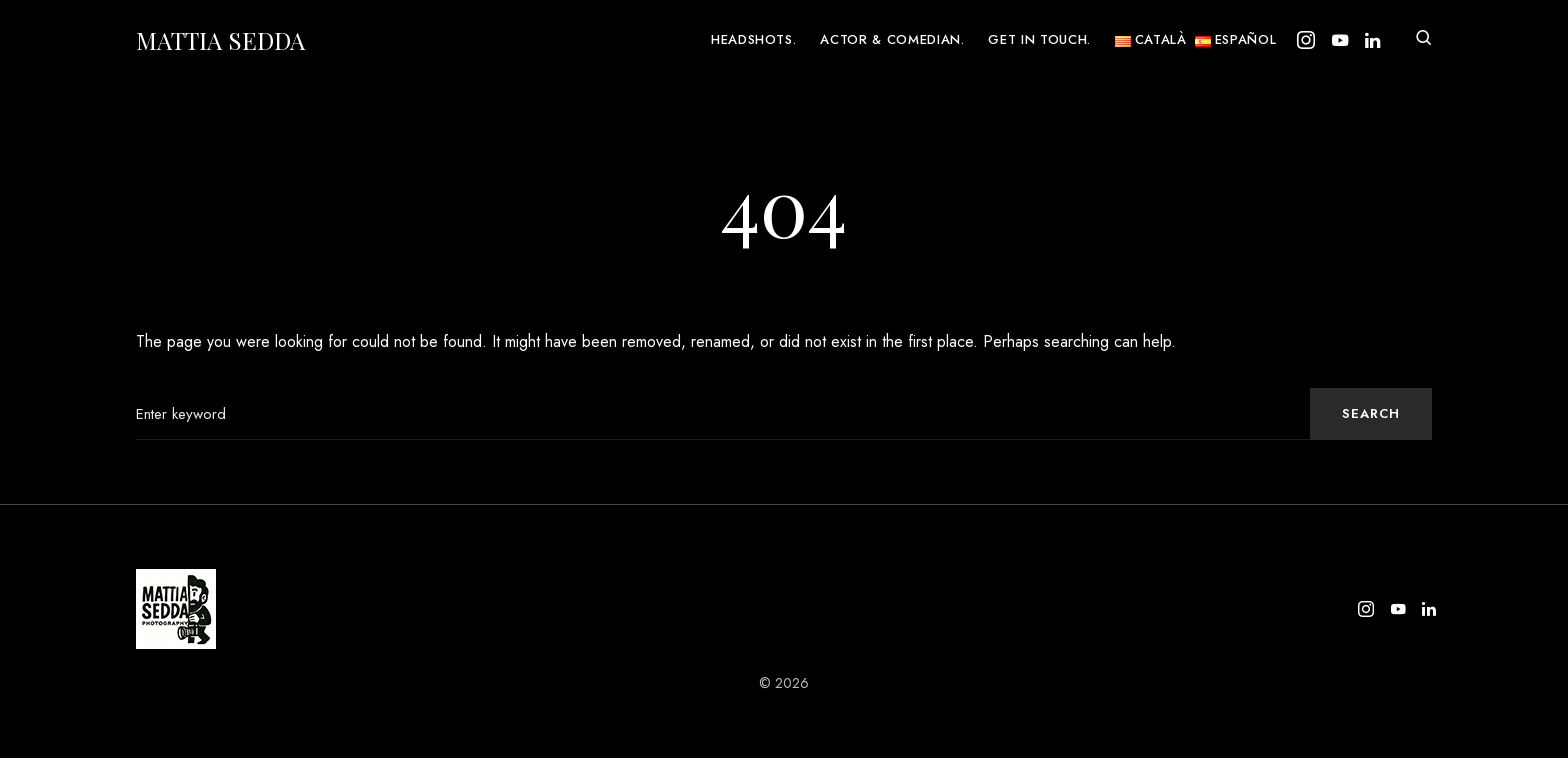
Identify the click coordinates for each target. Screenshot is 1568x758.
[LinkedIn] (1372, 40)
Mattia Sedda (220, 40)
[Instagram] (1306, 40)
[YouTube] (1340, 40)
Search (1371, 413)
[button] (1424, 40)
